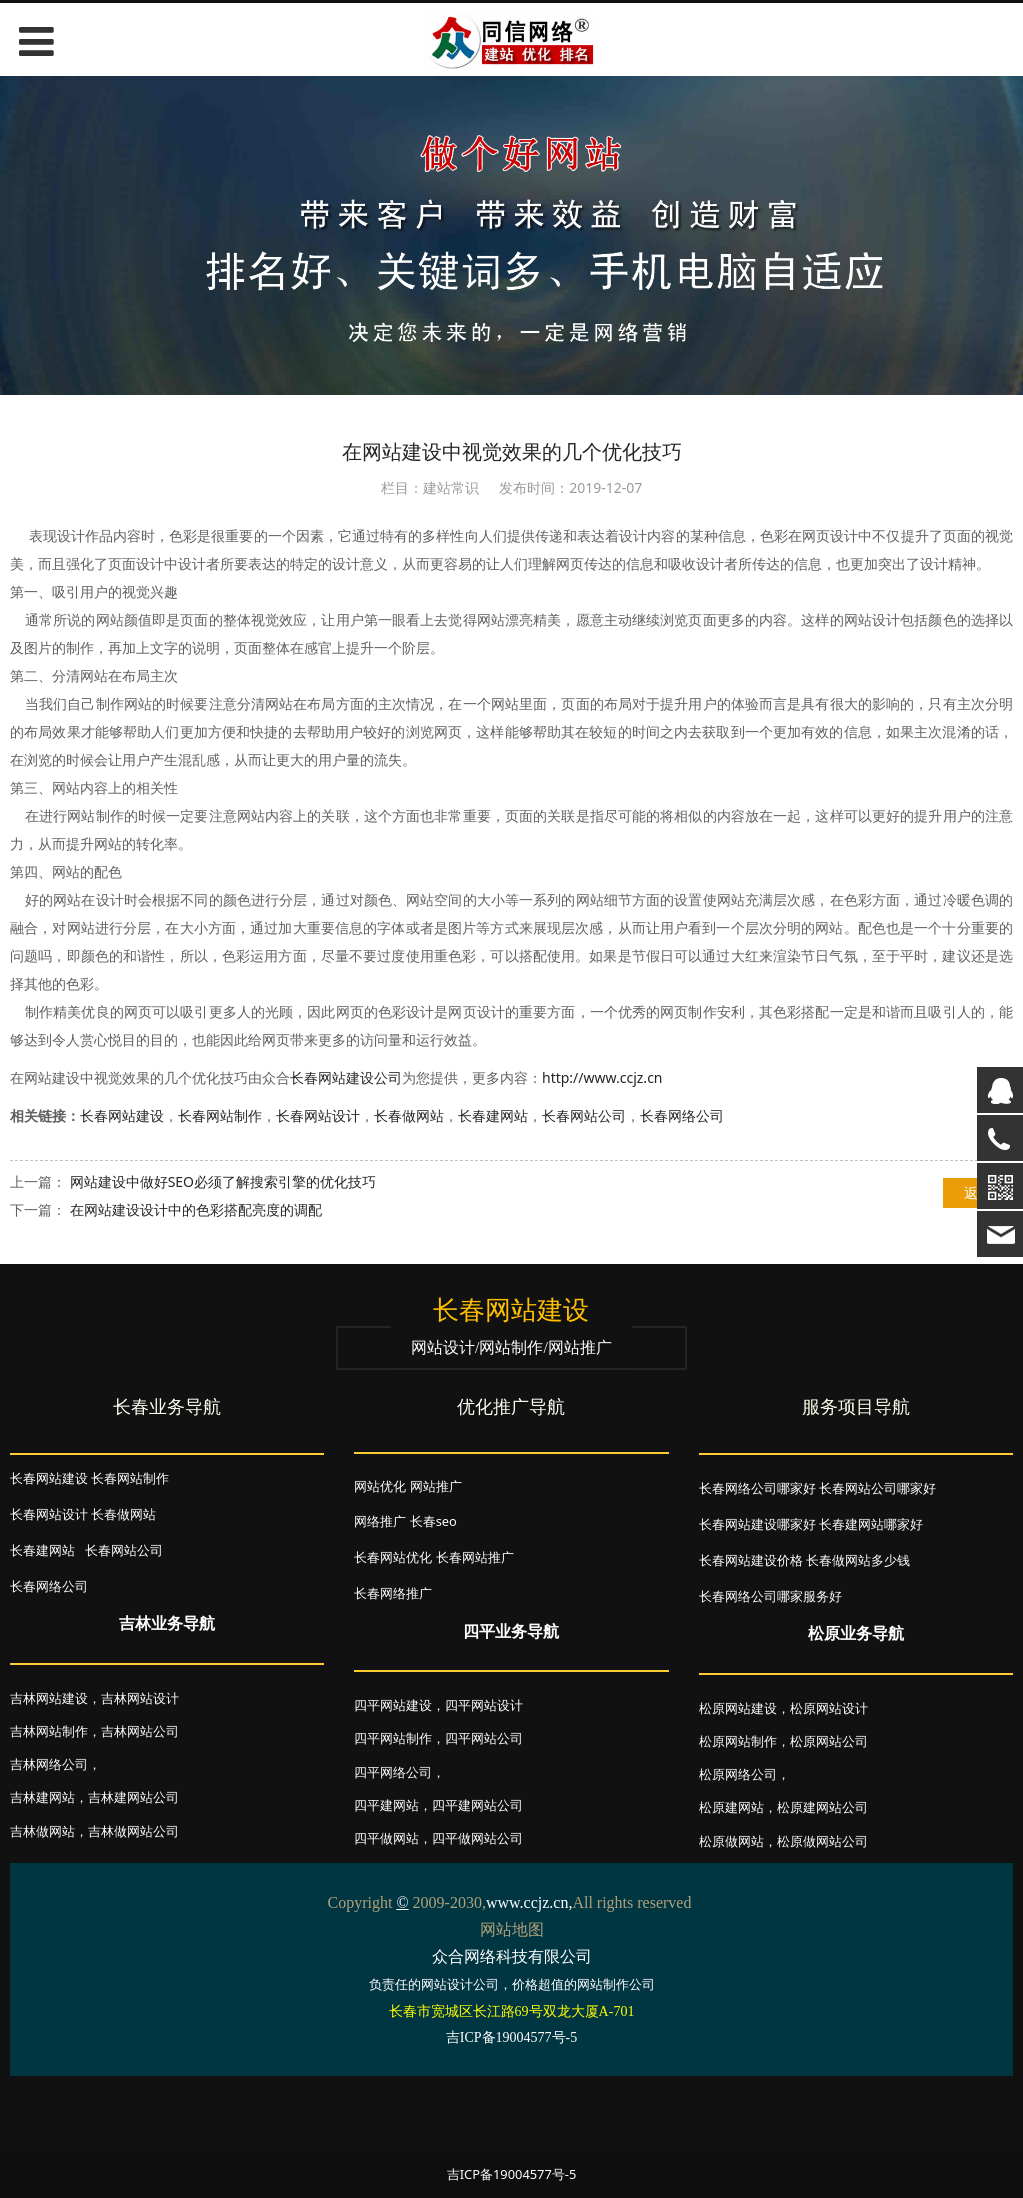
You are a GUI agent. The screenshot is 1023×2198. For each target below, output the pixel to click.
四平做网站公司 (477, 1838)
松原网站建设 (738, 1708)
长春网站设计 (318, 1115)
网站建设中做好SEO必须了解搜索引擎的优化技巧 (223, 1181)
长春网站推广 (475, 1557)
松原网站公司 (829, 1741)
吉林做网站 (42, 1831)
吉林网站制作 (49, 1731)
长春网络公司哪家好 (757, 1488)
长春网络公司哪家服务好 (770, 1596)
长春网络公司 (682, 1115)
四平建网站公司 (477, 1805)
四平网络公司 (393, 1772)
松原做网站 (731, 1841)
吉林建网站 (42, 1797)
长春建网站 (493, 1115)
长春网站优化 (393, 1557)
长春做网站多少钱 (858, 1560)
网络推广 (380, 1521)
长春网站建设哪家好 (757, 1524)
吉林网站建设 (49, 1698)
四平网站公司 (484, 1738)
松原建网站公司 (822, 1807)
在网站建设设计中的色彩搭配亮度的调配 (196, 1209)
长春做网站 (409, 1115)
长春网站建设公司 (346, 1077)
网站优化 (380, 1486)
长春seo (433, 1521)
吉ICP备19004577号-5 (512, 2174)
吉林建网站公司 (133, 1797)
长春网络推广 (393, 1593)
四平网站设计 (484, 1705)
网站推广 (436, 1486)
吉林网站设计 (140, 1698)
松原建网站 (731, 1807)
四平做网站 (386, 1838)
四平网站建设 (393, 1705)
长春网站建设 (122, 1115)
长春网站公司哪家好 (877, 1488)
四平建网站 (386, 1805)
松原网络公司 (738, 1774)
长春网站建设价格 (751, 1560)
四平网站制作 (393, 1738)
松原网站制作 (738, 1741)
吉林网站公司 (140, 1731)
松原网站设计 (829, 1708)
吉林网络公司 (49, 1764)
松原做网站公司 (822, 1841)
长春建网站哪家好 (871, 1524)
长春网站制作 (220, 1115)
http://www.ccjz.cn (602, 1077)
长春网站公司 (584, 1115)
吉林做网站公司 (133, 1831)
